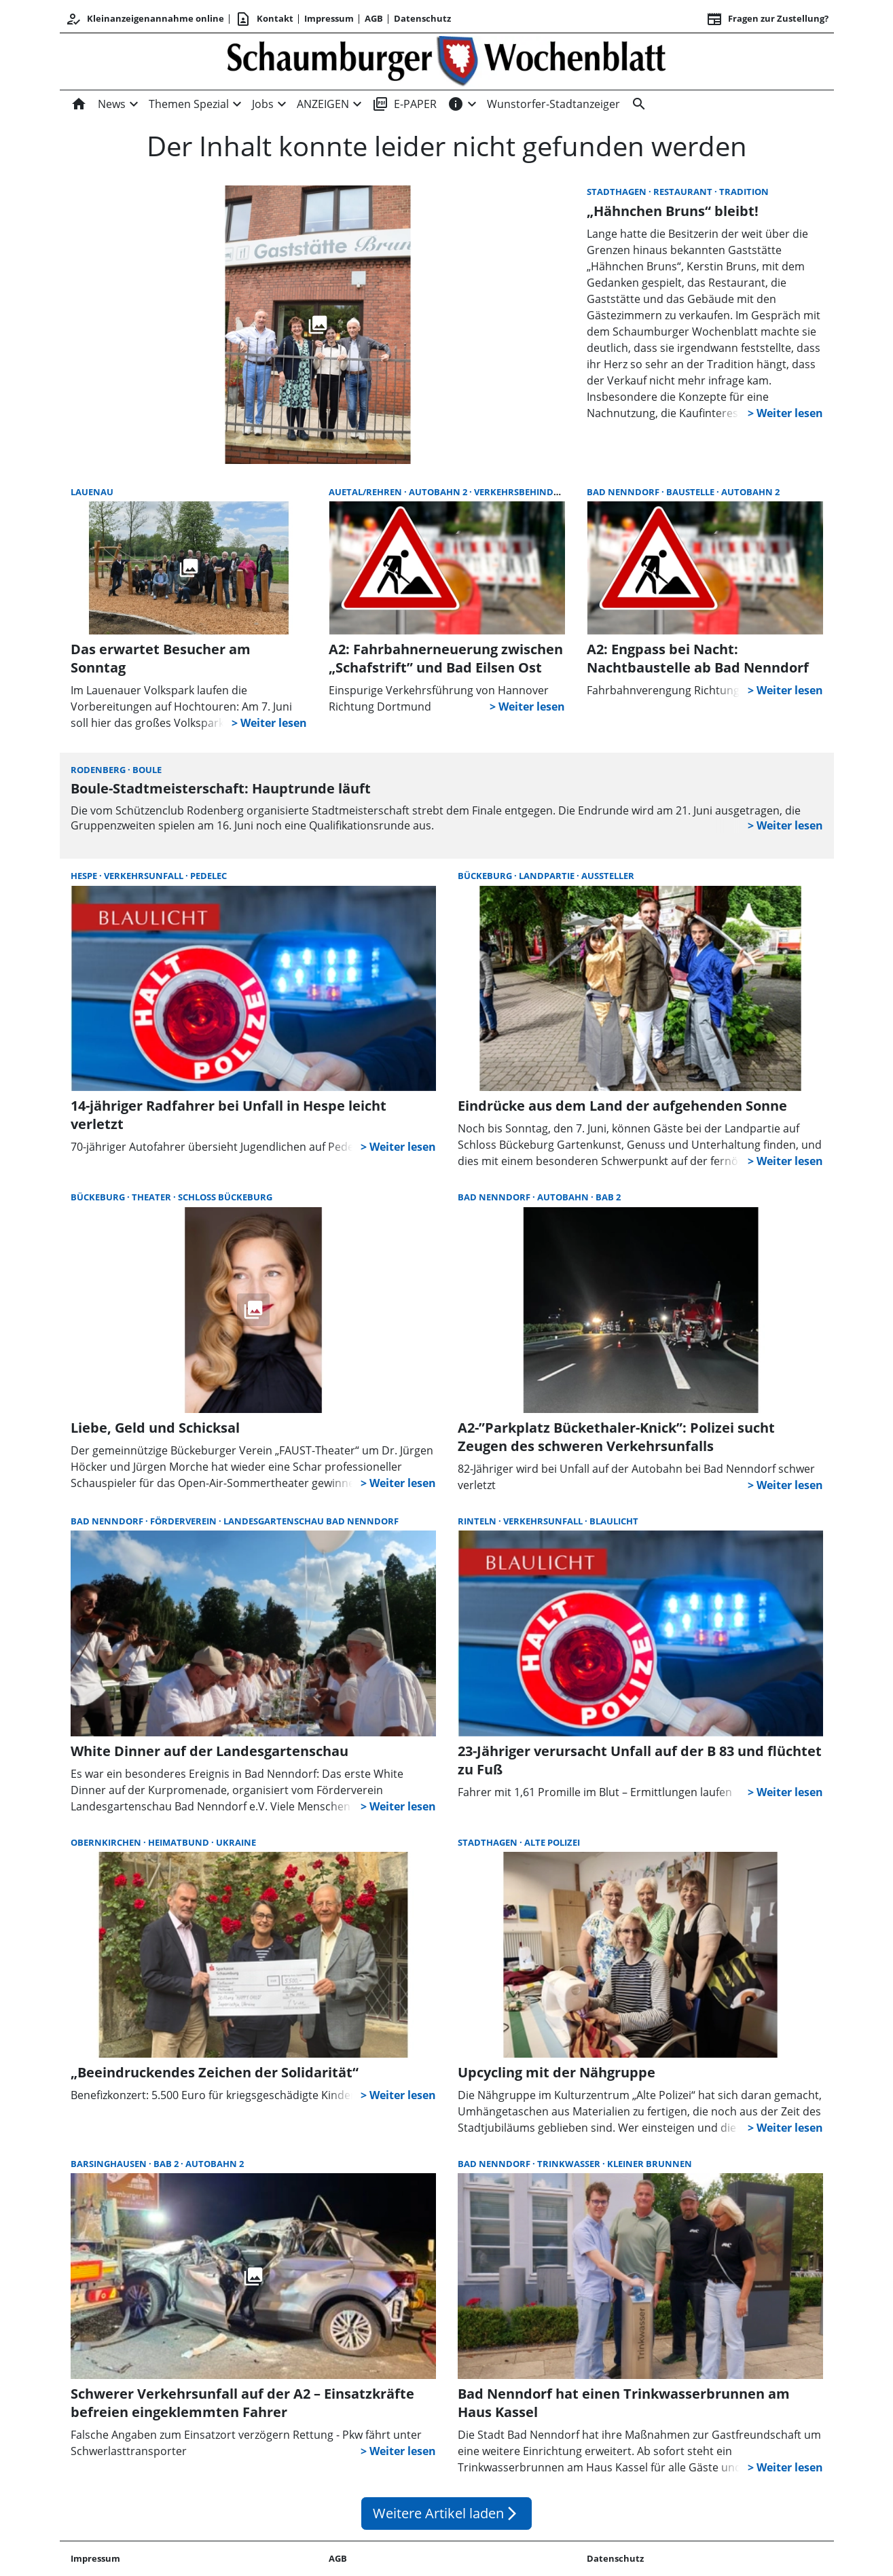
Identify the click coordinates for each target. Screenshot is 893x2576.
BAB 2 (608, 1197)
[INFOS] (455, 104)
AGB (374, 18)
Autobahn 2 (439, 492)
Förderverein (184, 1521)
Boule (147, 770)
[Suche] (636, 104)
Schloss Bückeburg (225, 1197)
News (112, 103)
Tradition (744, 191)
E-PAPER (404, 104)
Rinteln (478, 1521)
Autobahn (564, 1197)
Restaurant (683, 191)
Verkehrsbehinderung (529, 492)
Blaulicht (613, 1521)
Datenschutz (422, 18)
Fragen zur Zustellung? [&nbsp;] (767, 19)
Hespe (85, 876)
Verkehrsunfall (144, 876)
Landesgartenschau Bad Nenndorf (311, 1521)
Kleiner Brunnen (649, 2164)
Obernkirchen (107, 1842)
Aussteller (607, 876)
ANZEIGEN (323, 103)
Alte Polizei (552, 1842)
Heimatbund (179, 1842)
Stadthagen (618, 191)
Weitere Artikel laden (446, 2513)
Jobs (263, 103)
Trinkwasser (569, 2164)
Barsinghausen (110, 2164)
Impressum (329, 18)
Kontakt (264, 19)
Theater (152, 1197)
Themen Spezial (189, 103)
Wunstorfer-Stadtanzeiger (553, 103)
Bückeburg (486, 876)
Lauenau (92, 492)
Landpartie (548, 876)
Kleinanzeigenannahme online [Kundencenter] (144, 19)
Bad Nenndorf (624, 492)
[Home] (81, 104)
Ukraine (236, 1842)
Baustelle (691, 492)
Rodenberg (99, 770)
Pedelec (208, 876)
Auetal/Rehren (366, 492)
